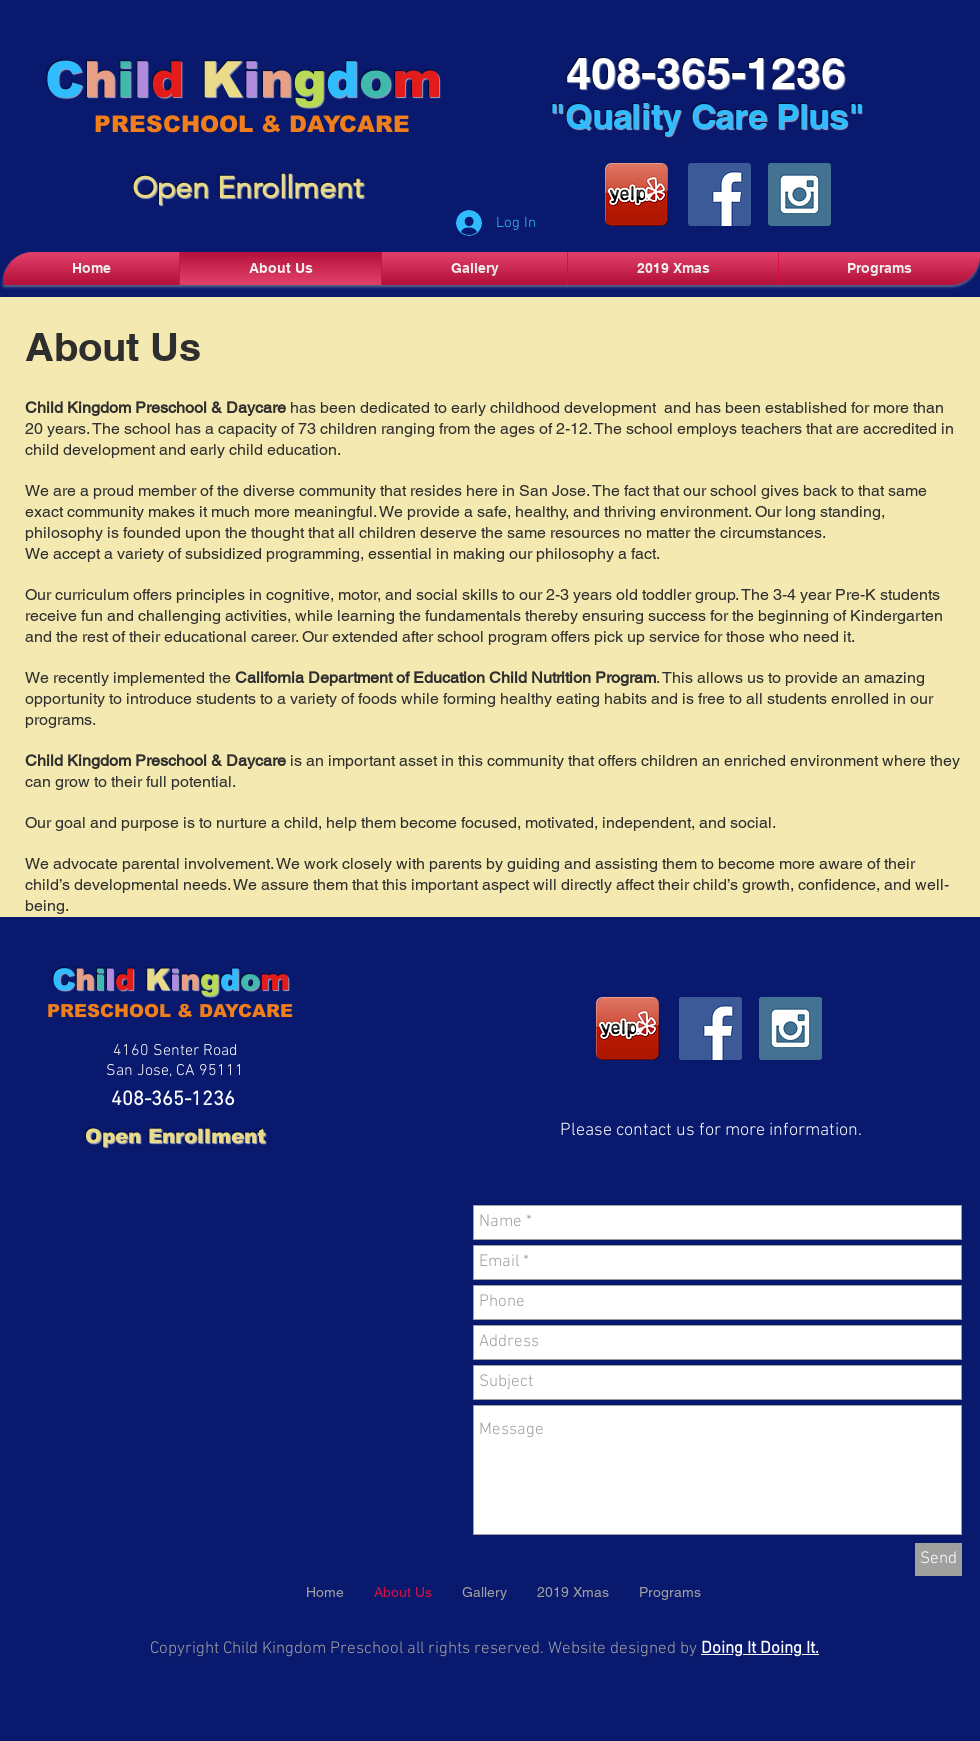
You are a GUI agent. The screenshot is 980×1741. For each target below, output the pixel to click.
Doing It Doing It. (760, 1649)
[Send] (938, 1559)
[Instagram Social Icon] (799, 194)
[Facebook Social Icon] (719, 194)
